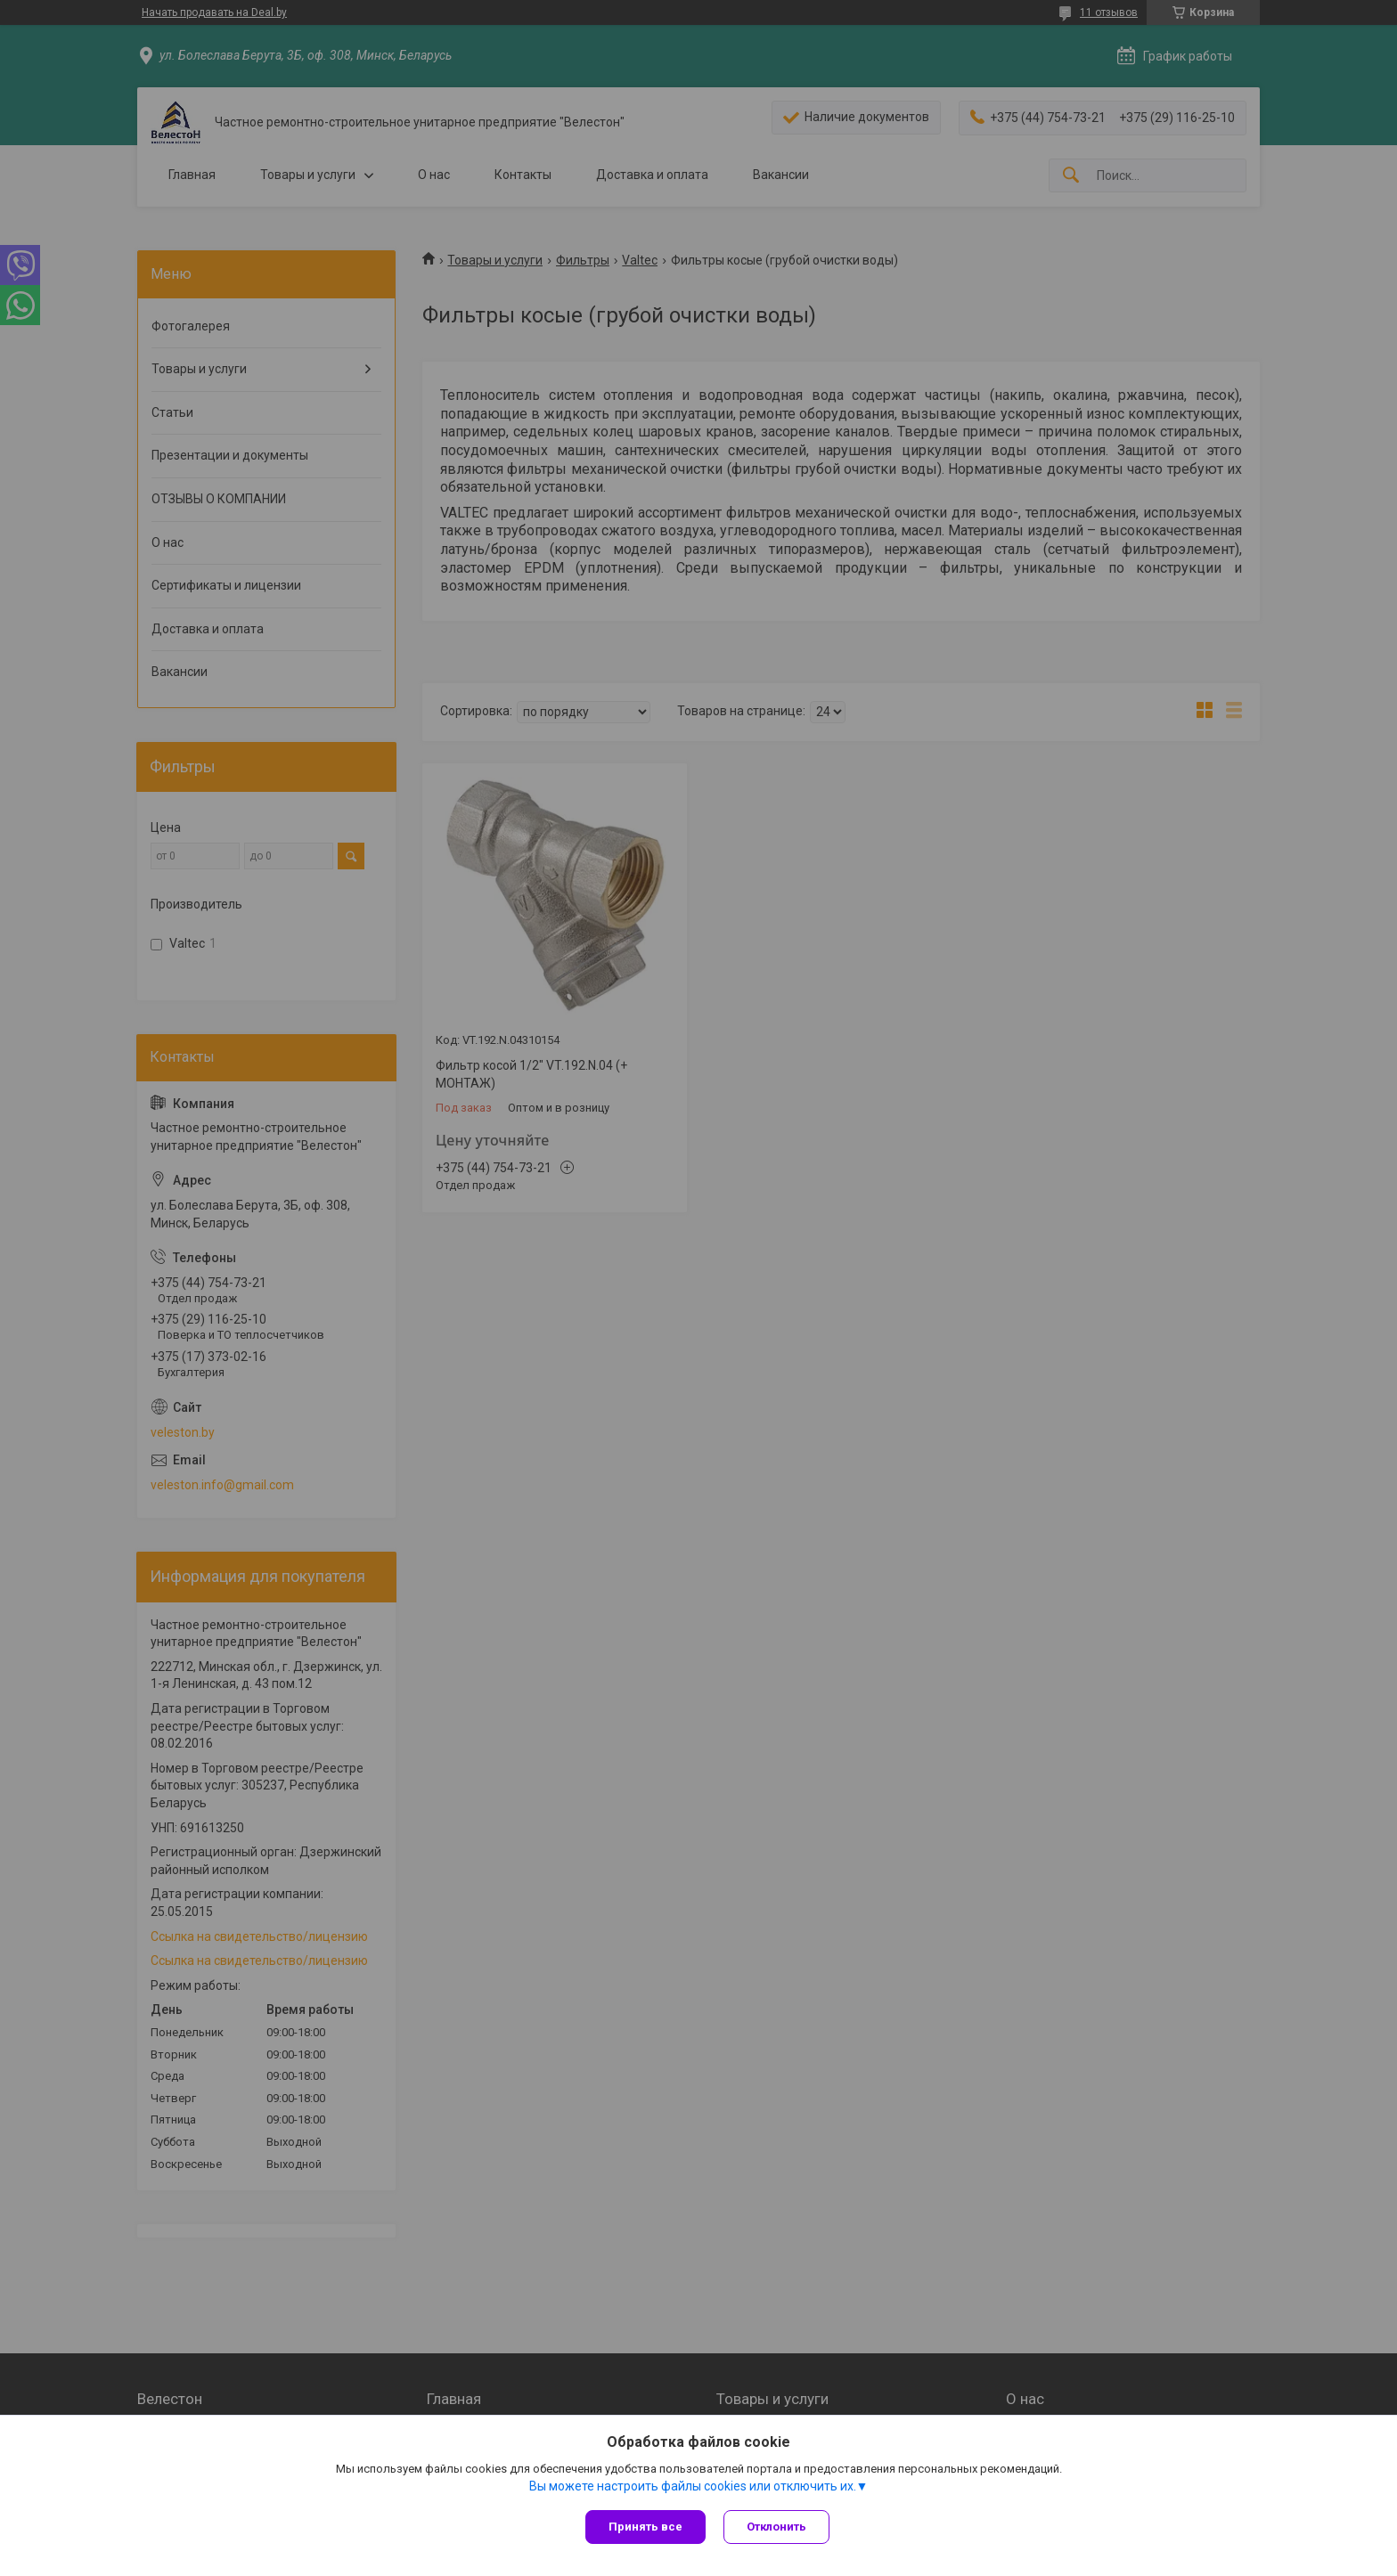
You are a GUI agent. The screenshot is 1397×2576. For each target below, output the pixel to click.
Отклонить (776, 2526)
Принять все (645, 2526)
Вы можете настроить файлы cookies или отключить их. (692, 2486)
